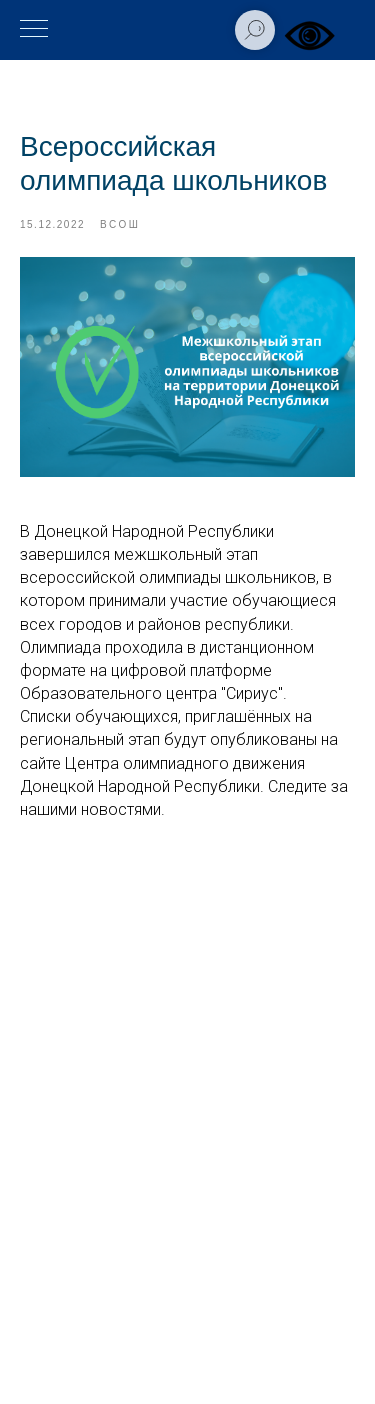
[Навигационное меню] (34, 30)
